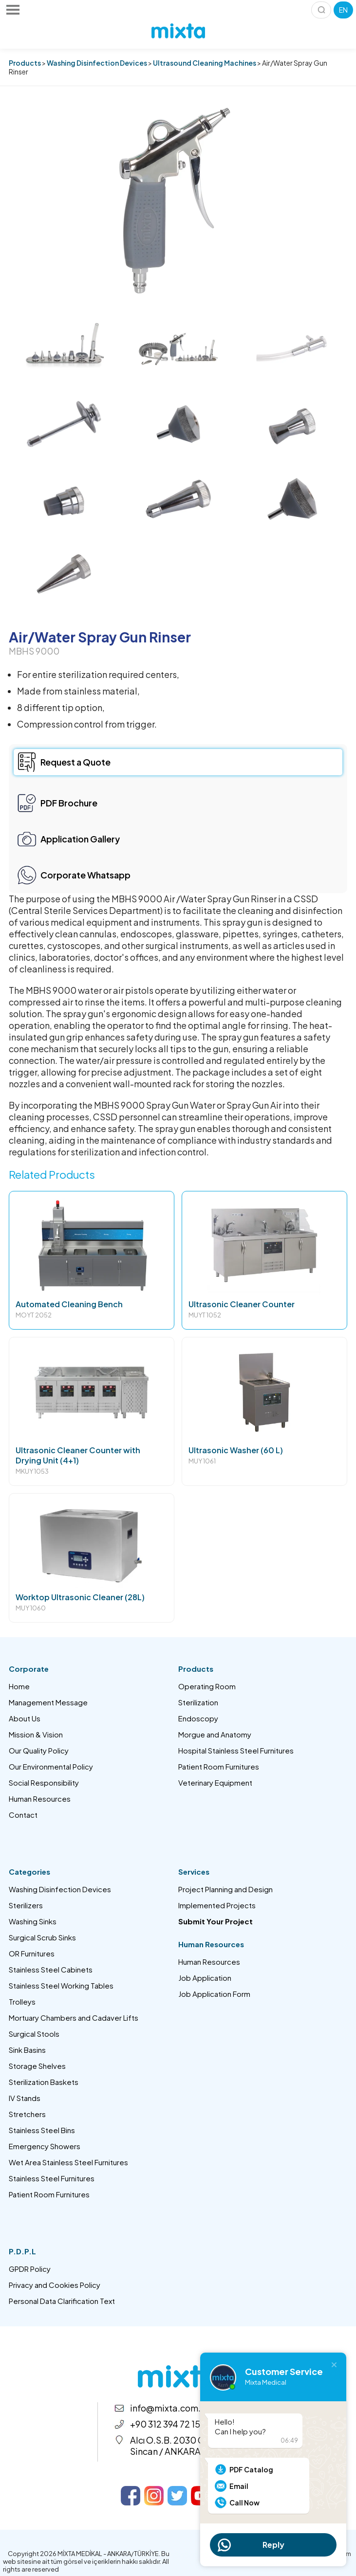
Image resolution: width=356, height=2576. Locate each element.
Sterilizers (26, 1905)
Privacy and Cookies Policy (54, 2284)
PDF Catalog (251, 2469)
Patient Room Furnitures (218, 1766)
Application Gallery (80, 838)
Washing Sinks (32, 1921)
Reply (273, 2544)
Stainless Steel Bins (42, 2130)
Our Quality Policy (39, 1750)
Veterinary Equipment (215, 1782)
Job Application (204, 1977)
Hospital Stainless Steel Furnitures (236, 1750)
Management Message (48, 1702)
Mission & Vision (36, 1734)
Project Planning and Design (225, 1889)
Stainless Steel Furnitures (51, 2178)
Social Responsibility (44, 1782)
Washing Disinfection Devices (97, 62)
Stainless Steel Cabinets (51, 1969)
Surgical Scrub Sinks (42, 1937)
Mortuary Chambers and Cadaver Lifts (73, 2017)
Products (25, 62)
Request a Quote (75, 761)
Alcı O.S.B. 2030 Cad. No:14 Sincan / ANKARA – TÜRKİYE (187, 2445)
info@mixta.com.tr (168, 2407)
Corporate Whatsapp (85, 874)
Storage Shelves (37, 2065)
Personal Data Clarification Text (62, 2300)
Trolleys (22, 2001)
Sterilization (198, 1702)
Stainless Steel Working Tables (61, 1985)
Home (19, 1686)
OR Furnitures (32, 1953)
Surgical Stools (34, 2033)
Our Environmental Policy (51, 1766)
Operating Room (207, 1686)
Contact (23, 1814)
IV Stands (24, 2097)
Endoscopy (198, 1718)
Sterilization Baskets (43, 2081)
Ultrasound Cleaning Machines (204, 62)
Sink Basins (27, 2049)
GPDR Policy (30, 2268)
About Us (24, 1718)
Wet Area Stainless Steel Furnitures (68, 2162)
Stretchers (27, 2114)
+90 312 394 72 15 (165, 2424)
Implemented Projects (217, 1905)
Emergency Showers (44, 2146)
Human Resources (40, 1798)
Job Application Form (214, 1993)
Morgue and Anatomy (214, 1734)
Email (238, 2486)
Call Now (244, 2502)
